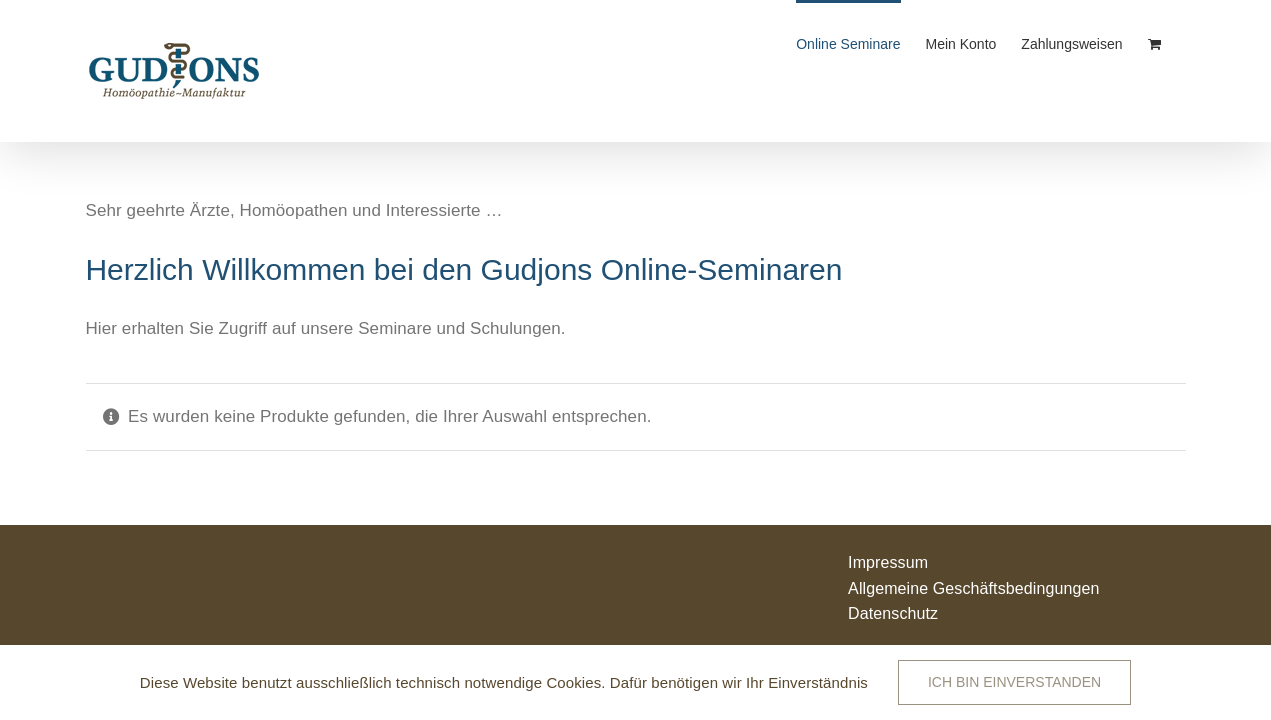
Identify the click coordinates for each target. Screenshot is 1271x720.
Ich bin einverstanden (1014, 682)
